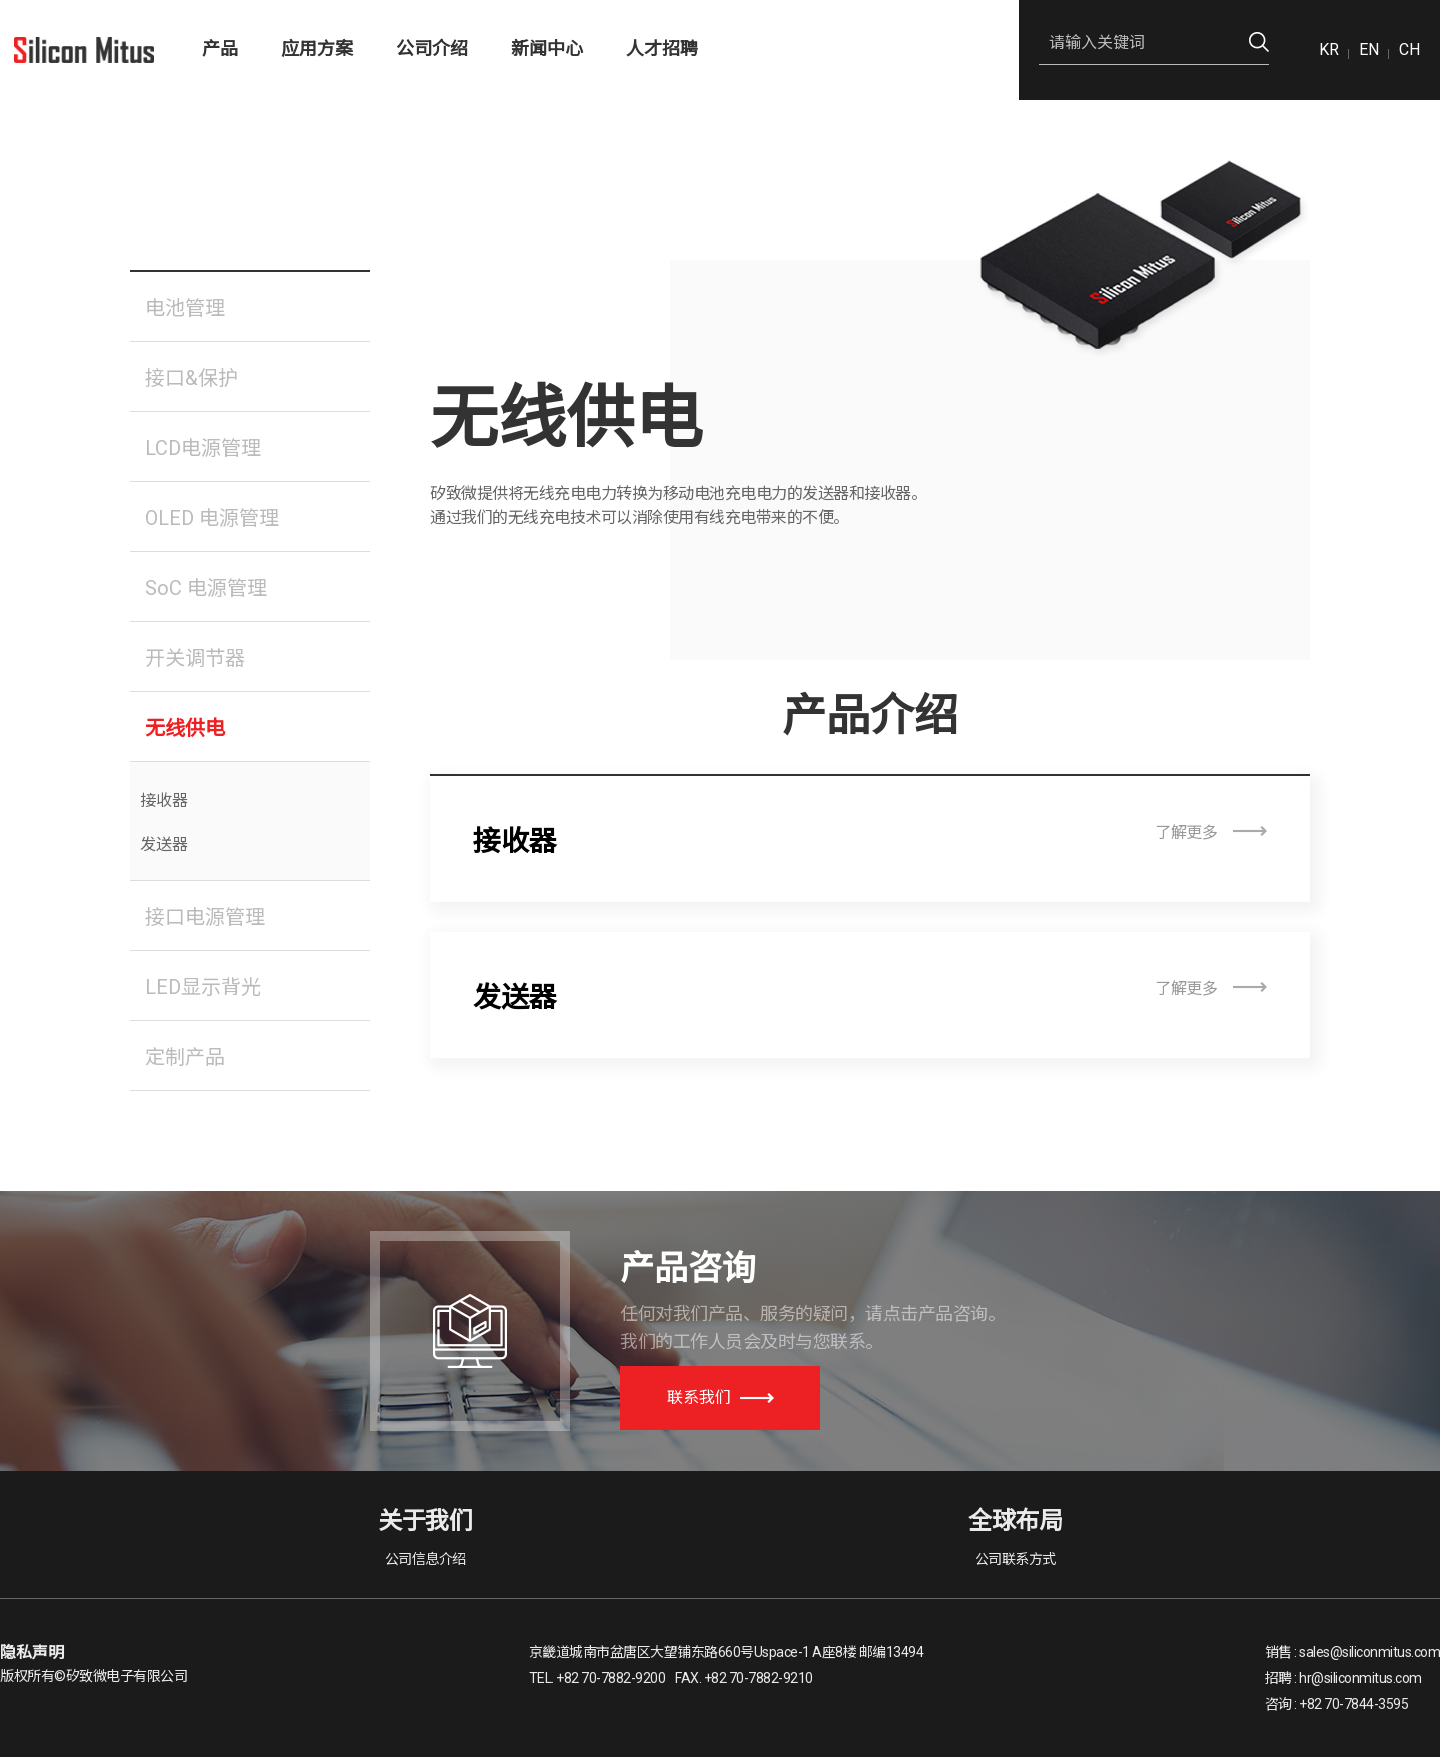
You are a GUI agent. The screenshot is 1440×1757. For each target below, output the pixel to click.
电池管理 (185, 308)
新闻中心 (547, 48)
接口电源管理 (205, 917)
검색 (1259, 42)
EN (1369, 49)
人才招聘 (662, 48)
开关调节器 (195, 658)
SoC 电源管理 (206, 588)
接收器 (164, 800)
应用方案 (317, 48)
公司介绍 (432, 48)
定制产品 (185, 1057)
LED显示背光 (203, 987)
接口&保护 (191, 378)
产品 (220, 48)
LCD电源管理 (203, 448)
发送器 (164, 844)
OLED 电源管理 (212, 518)
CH (1409, 49)
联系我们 (720, 1397)
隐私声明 (32, 1652)
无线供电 (185, 728)
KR (1329, 49)
